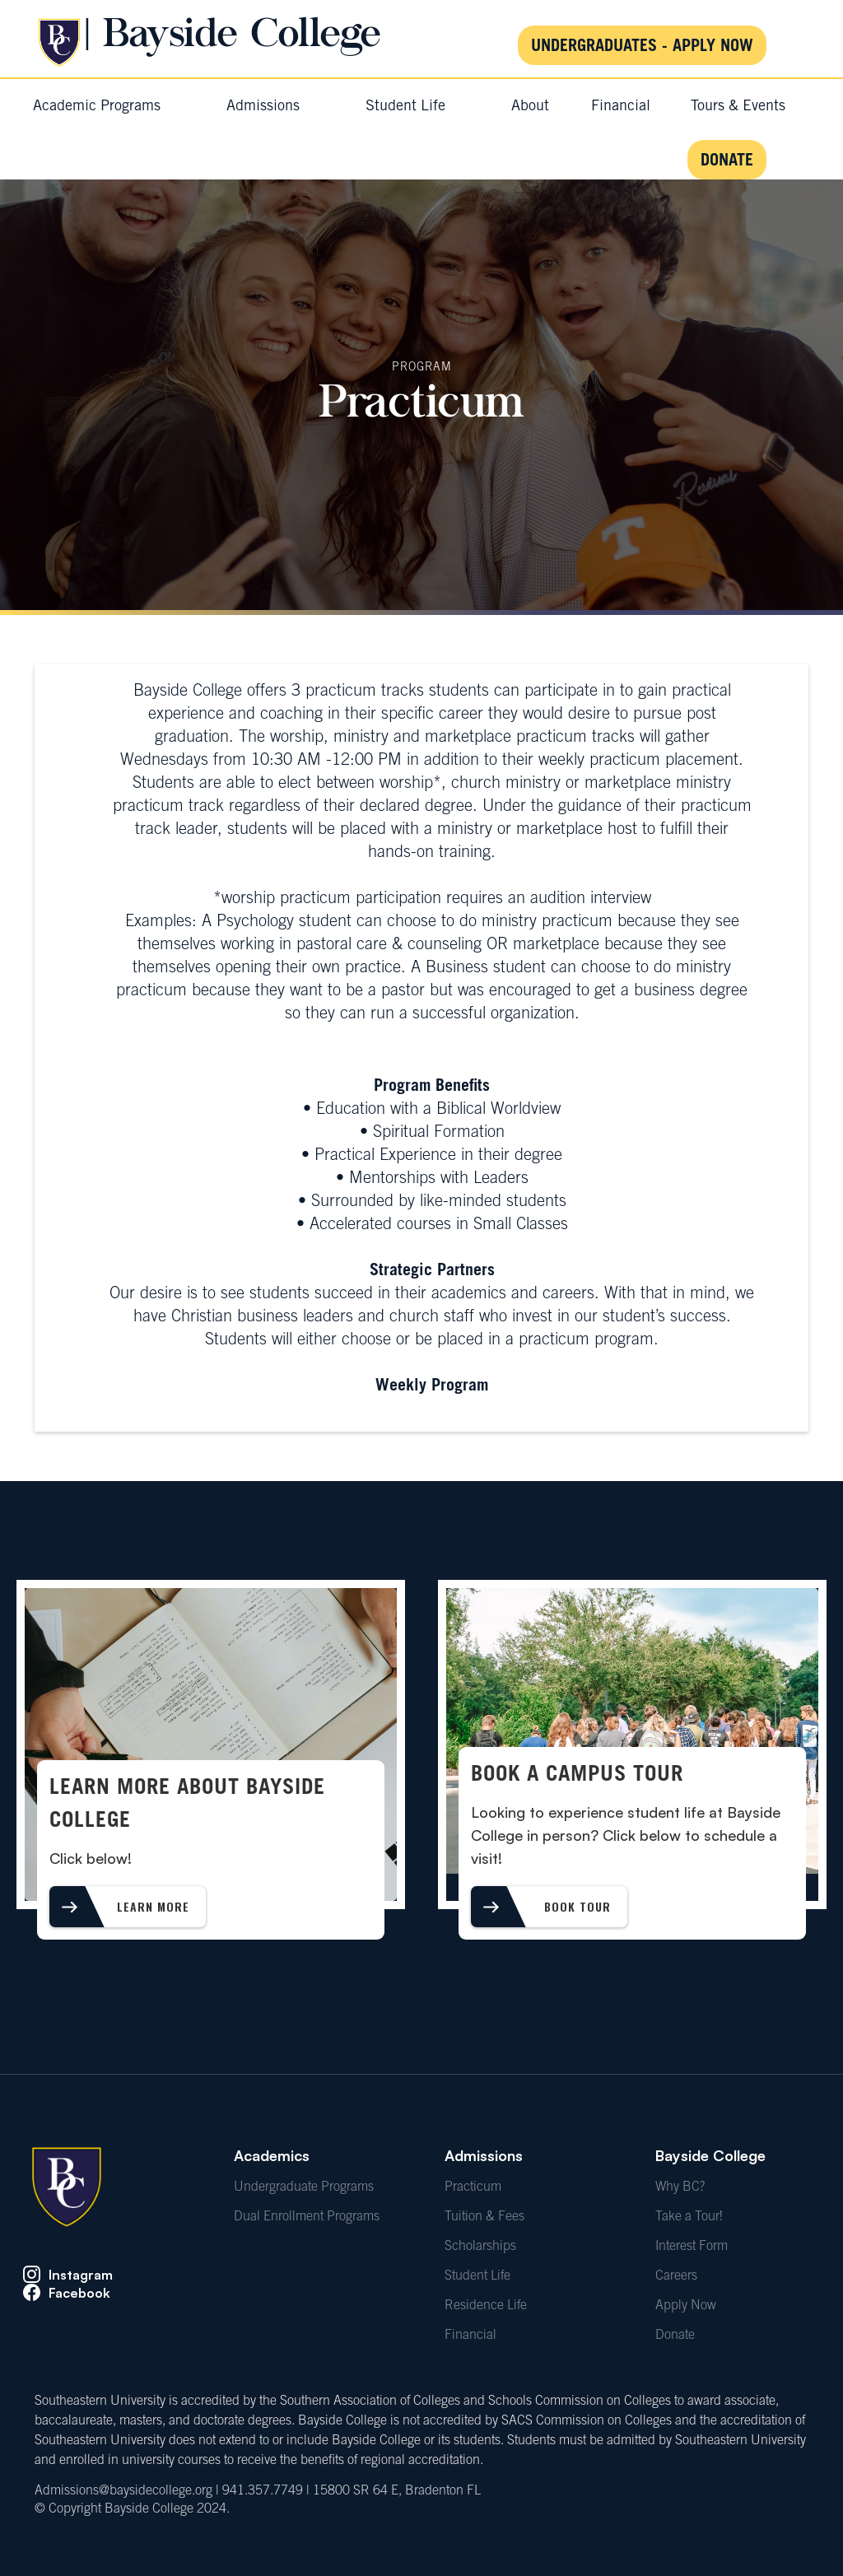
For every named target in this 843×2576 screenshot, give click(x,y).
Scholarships (480, 2246)
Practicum (473, 2187)
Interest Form (691, 2246)
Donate (675, 2335)
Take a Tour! (689, 2217)
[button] (96, 107)
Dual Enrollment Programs (307, 2217)
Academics (272, 2155)
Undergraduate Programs (304, 2187)
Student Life (477, 2276)
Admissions (484, 2155)
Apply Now (685, 2306)
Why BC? (680, 2187)
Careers (676, 2276)
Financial (470, 2335)
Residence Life (486, 2306)
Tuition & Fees (484, 2217)
